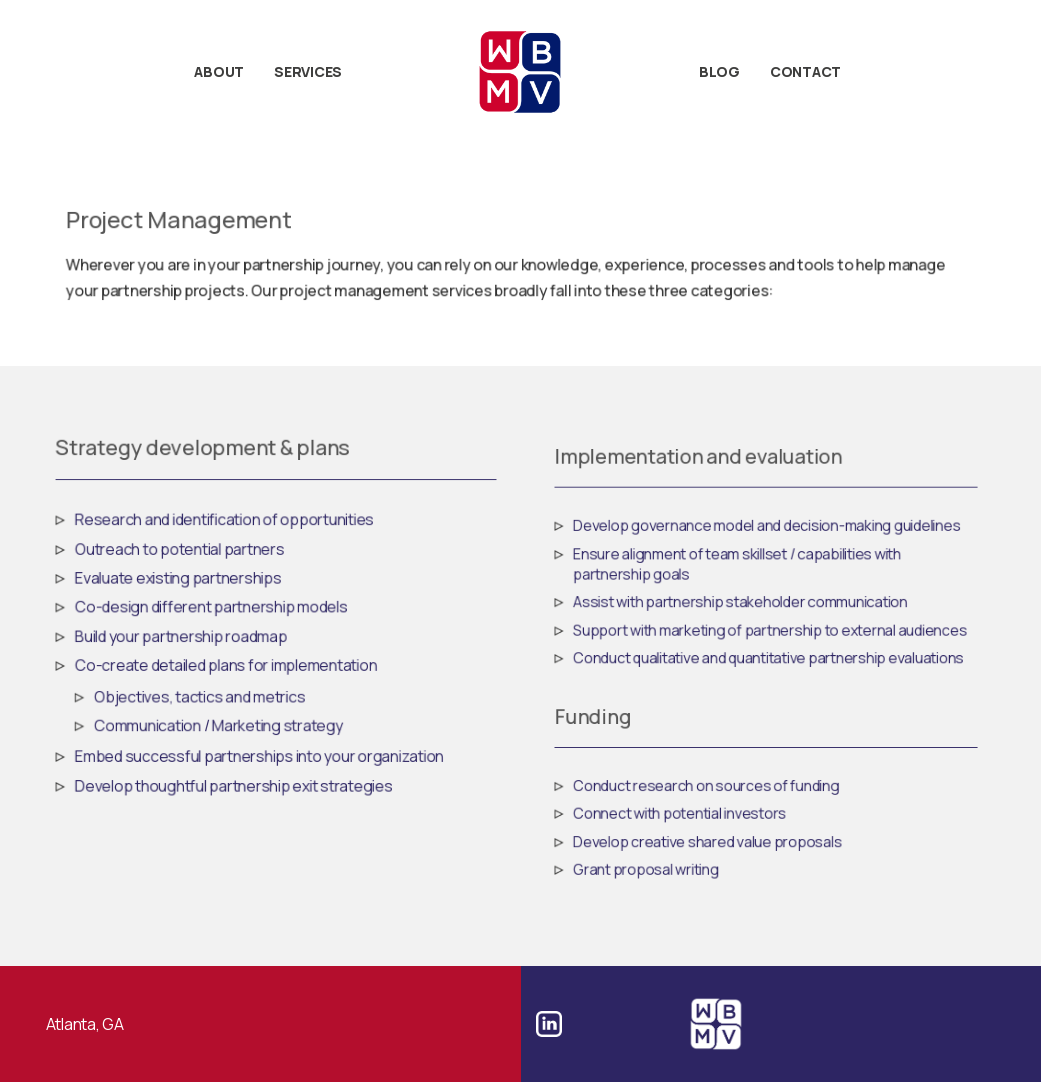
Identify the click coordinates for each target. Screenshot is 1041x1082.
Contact (805, 71)
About (219, 71)
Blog (719, 71)
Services (308, 71)
